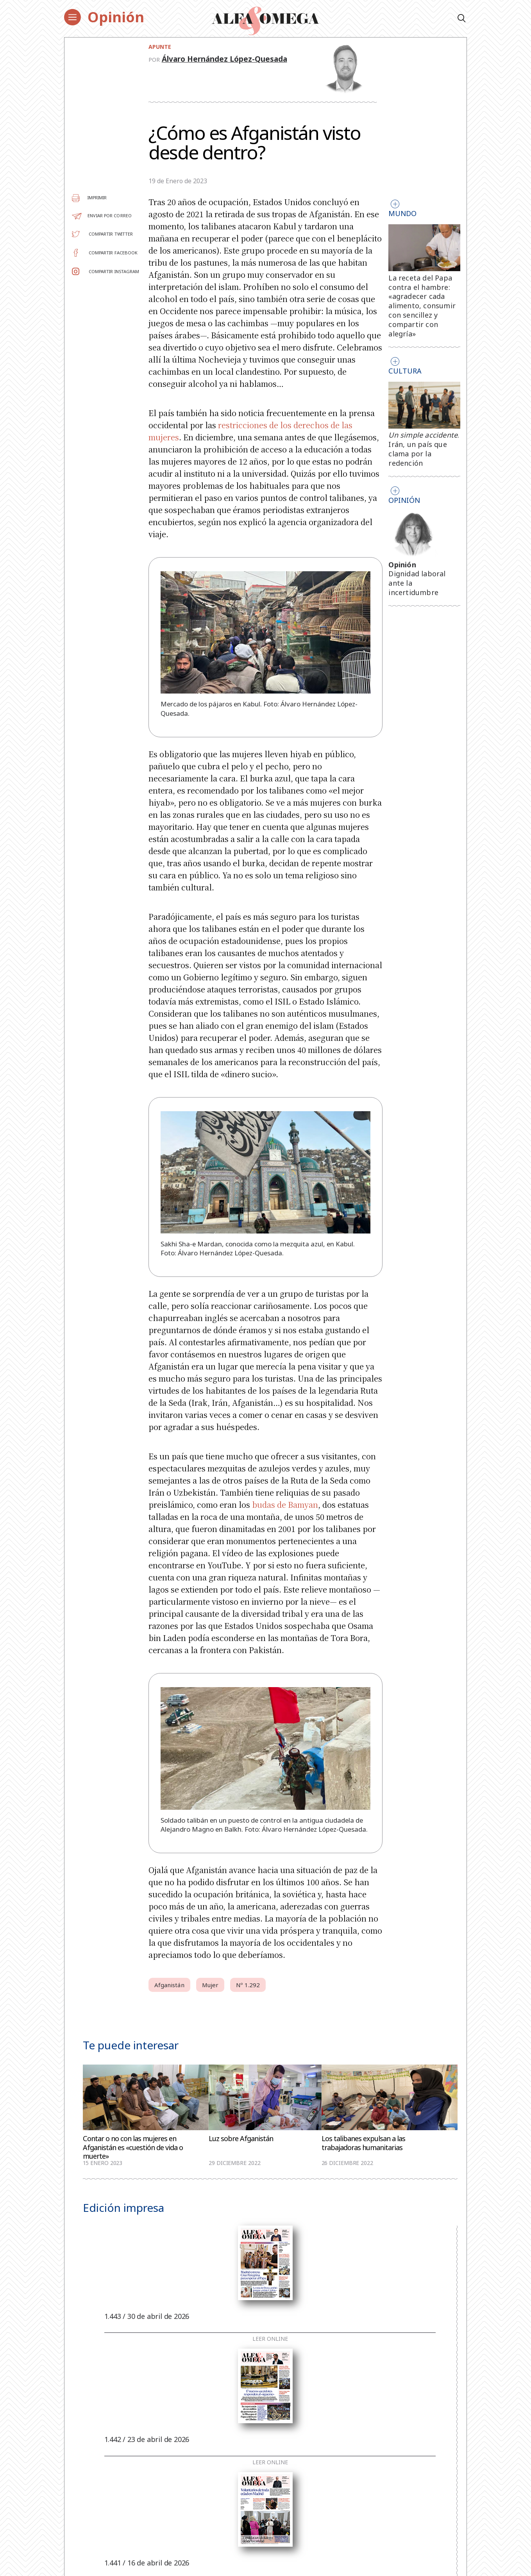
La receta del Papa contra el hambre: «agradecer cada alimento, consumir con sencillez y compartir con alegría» (422, 305)
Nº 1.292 (248, 1985)
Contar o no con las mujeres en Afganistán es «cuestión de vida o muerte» (133, 2147)
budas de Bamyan (285, 1504)
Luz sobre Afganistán (241, 2138)
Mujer (210, 1985)
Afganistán (169, 1985)
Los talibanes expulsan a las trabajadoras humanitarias (363, 2143)
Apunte (159, 46)
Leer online (270, 2339)
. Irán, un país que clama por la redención (423, 448)
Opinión (116, 17)
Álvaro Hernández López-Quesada (224, 59)
